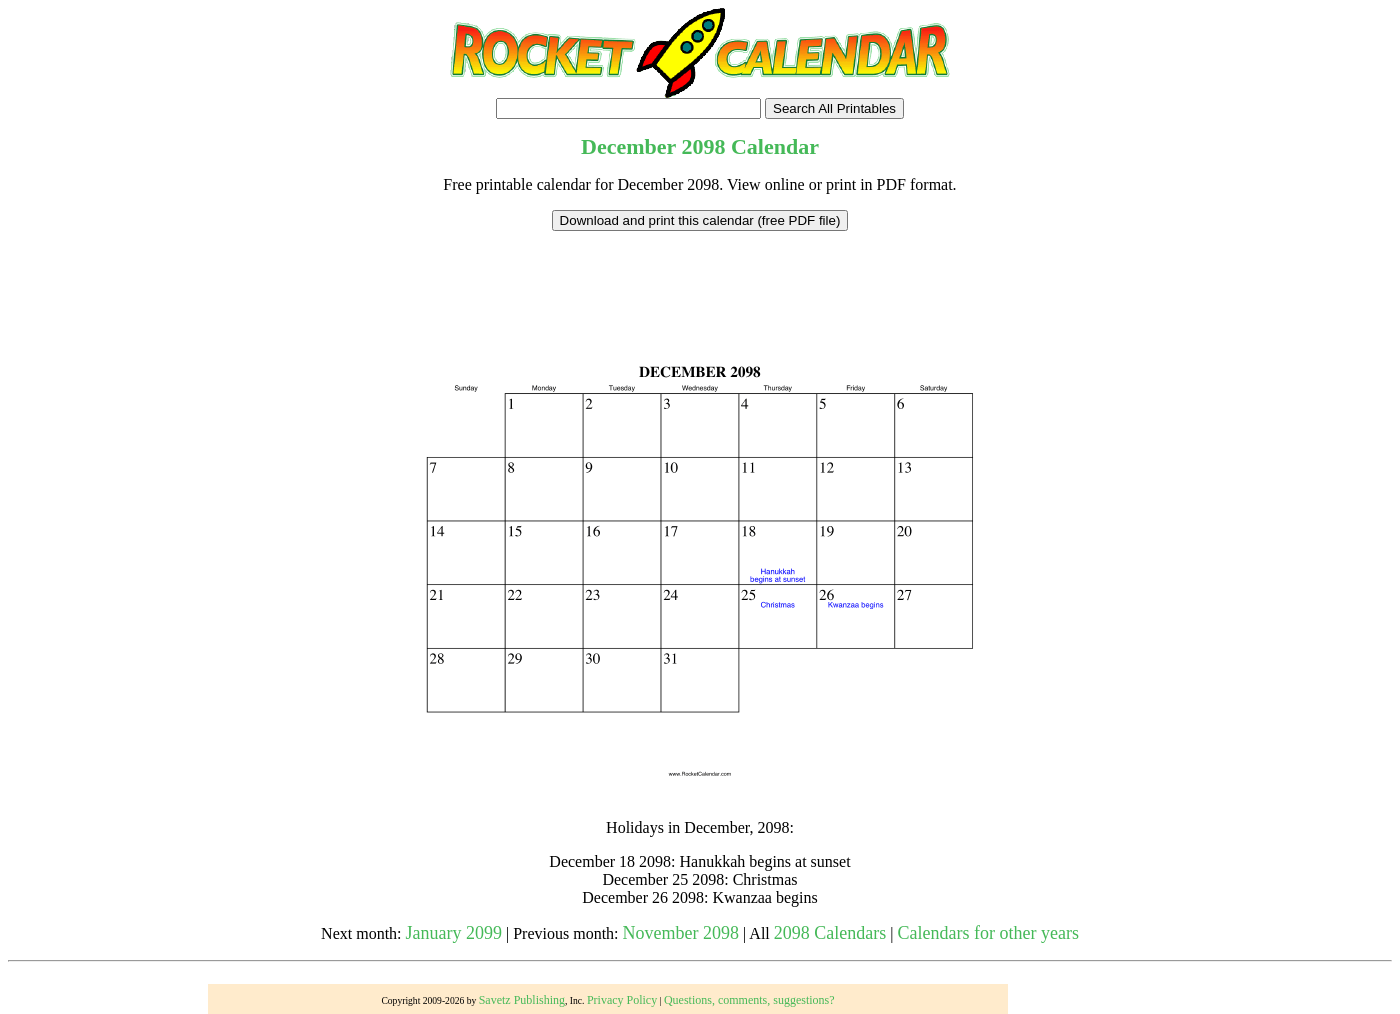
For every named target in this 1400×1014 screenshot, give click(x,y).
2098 (703, 146)
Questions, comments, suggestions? (749, 1000)
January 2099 (454, 933)
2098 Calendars (830, 933)
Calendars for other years (987, 933)
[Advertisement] (700, 276)
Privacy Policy (622, 1000)
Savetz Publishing (522, 1000)
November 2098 (681, 933)
